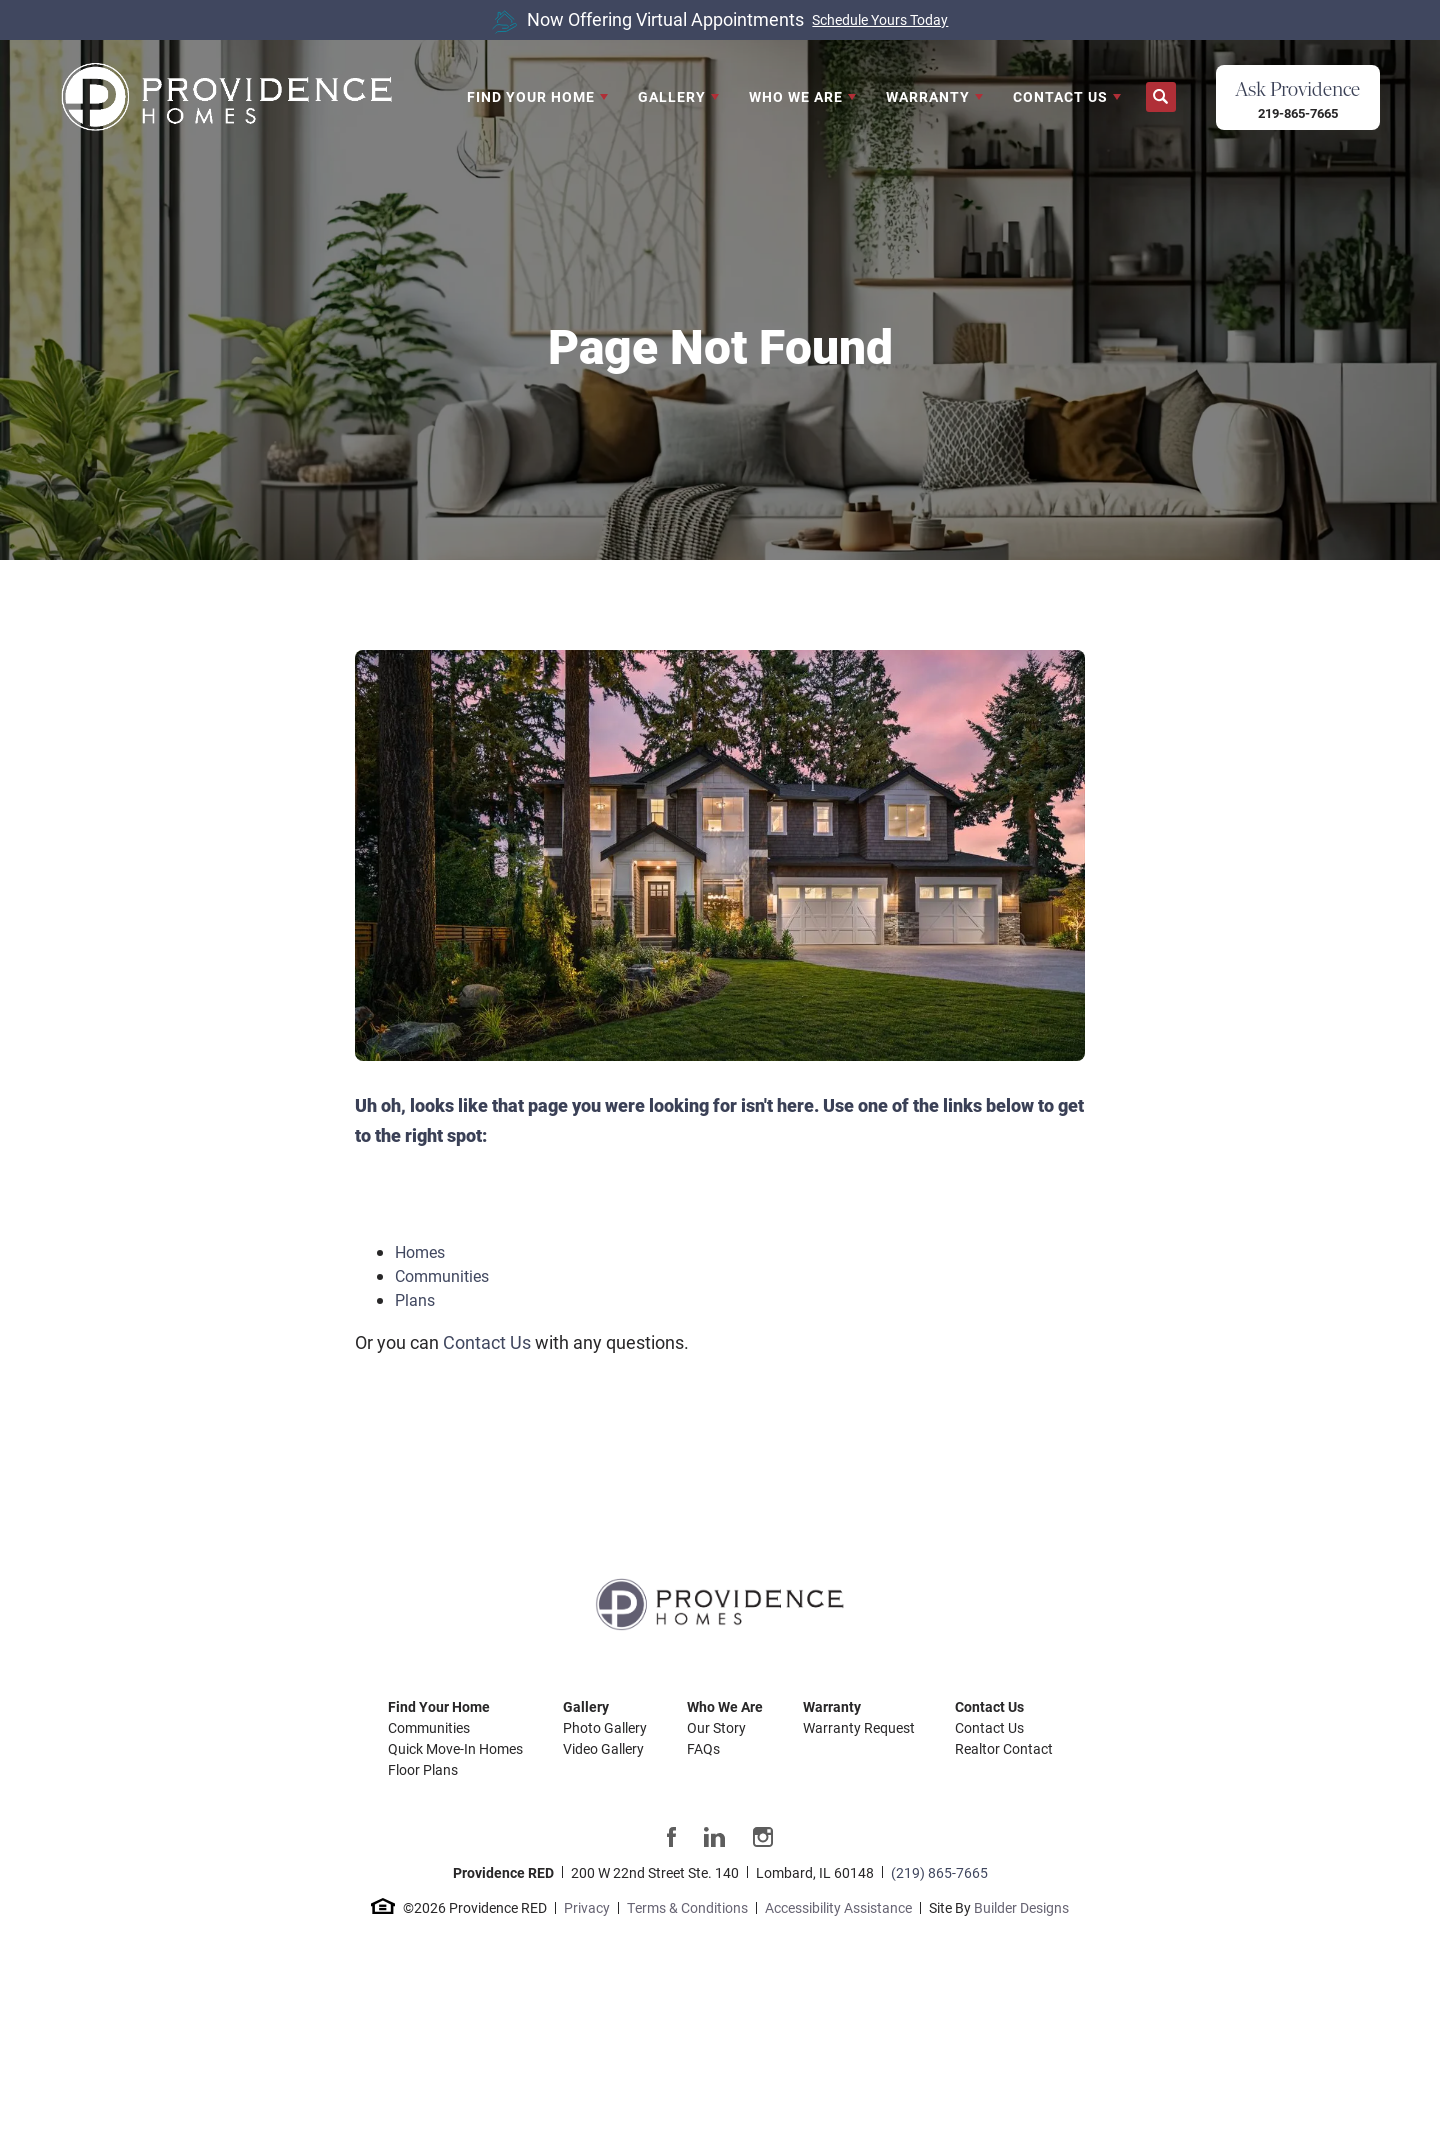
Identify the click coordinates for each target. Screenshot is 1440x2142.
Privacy (587, 1907)
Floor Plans (423, 1769)
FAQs (703, 1748)
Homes (420, 1251)
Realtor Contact (1004, 1748)
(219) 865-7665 (939, 1872)
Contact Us (487, 1342)
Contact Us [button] (1060, 96)
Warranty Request (859, 1727)
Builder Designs (1021, 1907)
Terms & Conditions (687, 1907)
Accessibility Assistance (838, 1907)
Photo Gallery (605, 1727)
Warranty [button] (928, 96)
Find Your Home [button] (531, 96)
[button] (1161, 97)
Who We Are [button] (796, 96)
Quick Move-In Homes (455, 1748)
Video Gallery (603, 1748)
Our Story (716, 1727)
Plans (415, 1299)
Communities (442, 1275)
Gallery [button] (672, 96)
